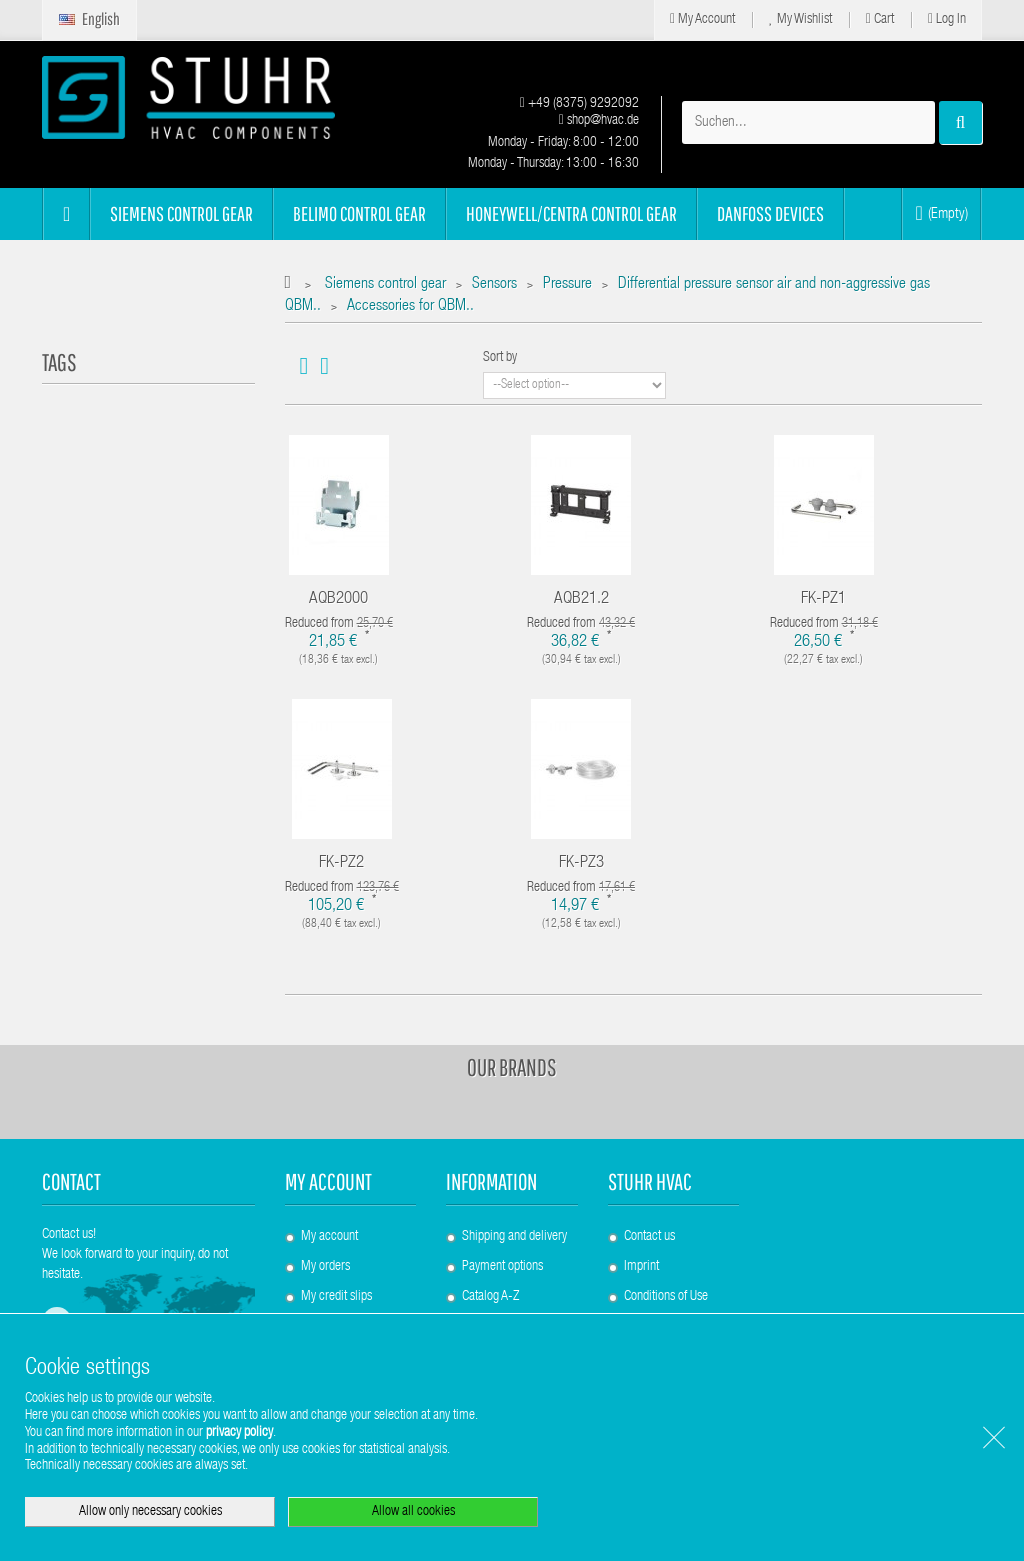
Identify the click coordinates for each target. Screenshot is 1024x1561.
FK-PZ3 (581, 863)
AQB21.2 (581, 599)
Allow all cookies (413, 1512)
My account (328, 1181)
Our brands (512, 1067)
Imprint (641, 1267)
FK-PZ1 (823, 599)
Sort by (500, 358)
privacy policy (239, 1433)
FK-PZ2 (341, 863)
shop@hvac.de (599, 121)
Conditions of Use (666, 1297)
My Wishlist (800, 19)
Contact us (649, 1237)
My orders (325, 1267)
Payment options (502, 1267)
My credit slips (336, 1297)
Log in (947, 19)
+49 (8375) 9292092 (579, 104)
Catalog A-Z (490, 1297)
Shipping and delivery (514, 1237)
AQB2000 (338, 599)
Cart (880, 19)
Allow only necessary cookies (150, 1512)
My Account (702, 19)
